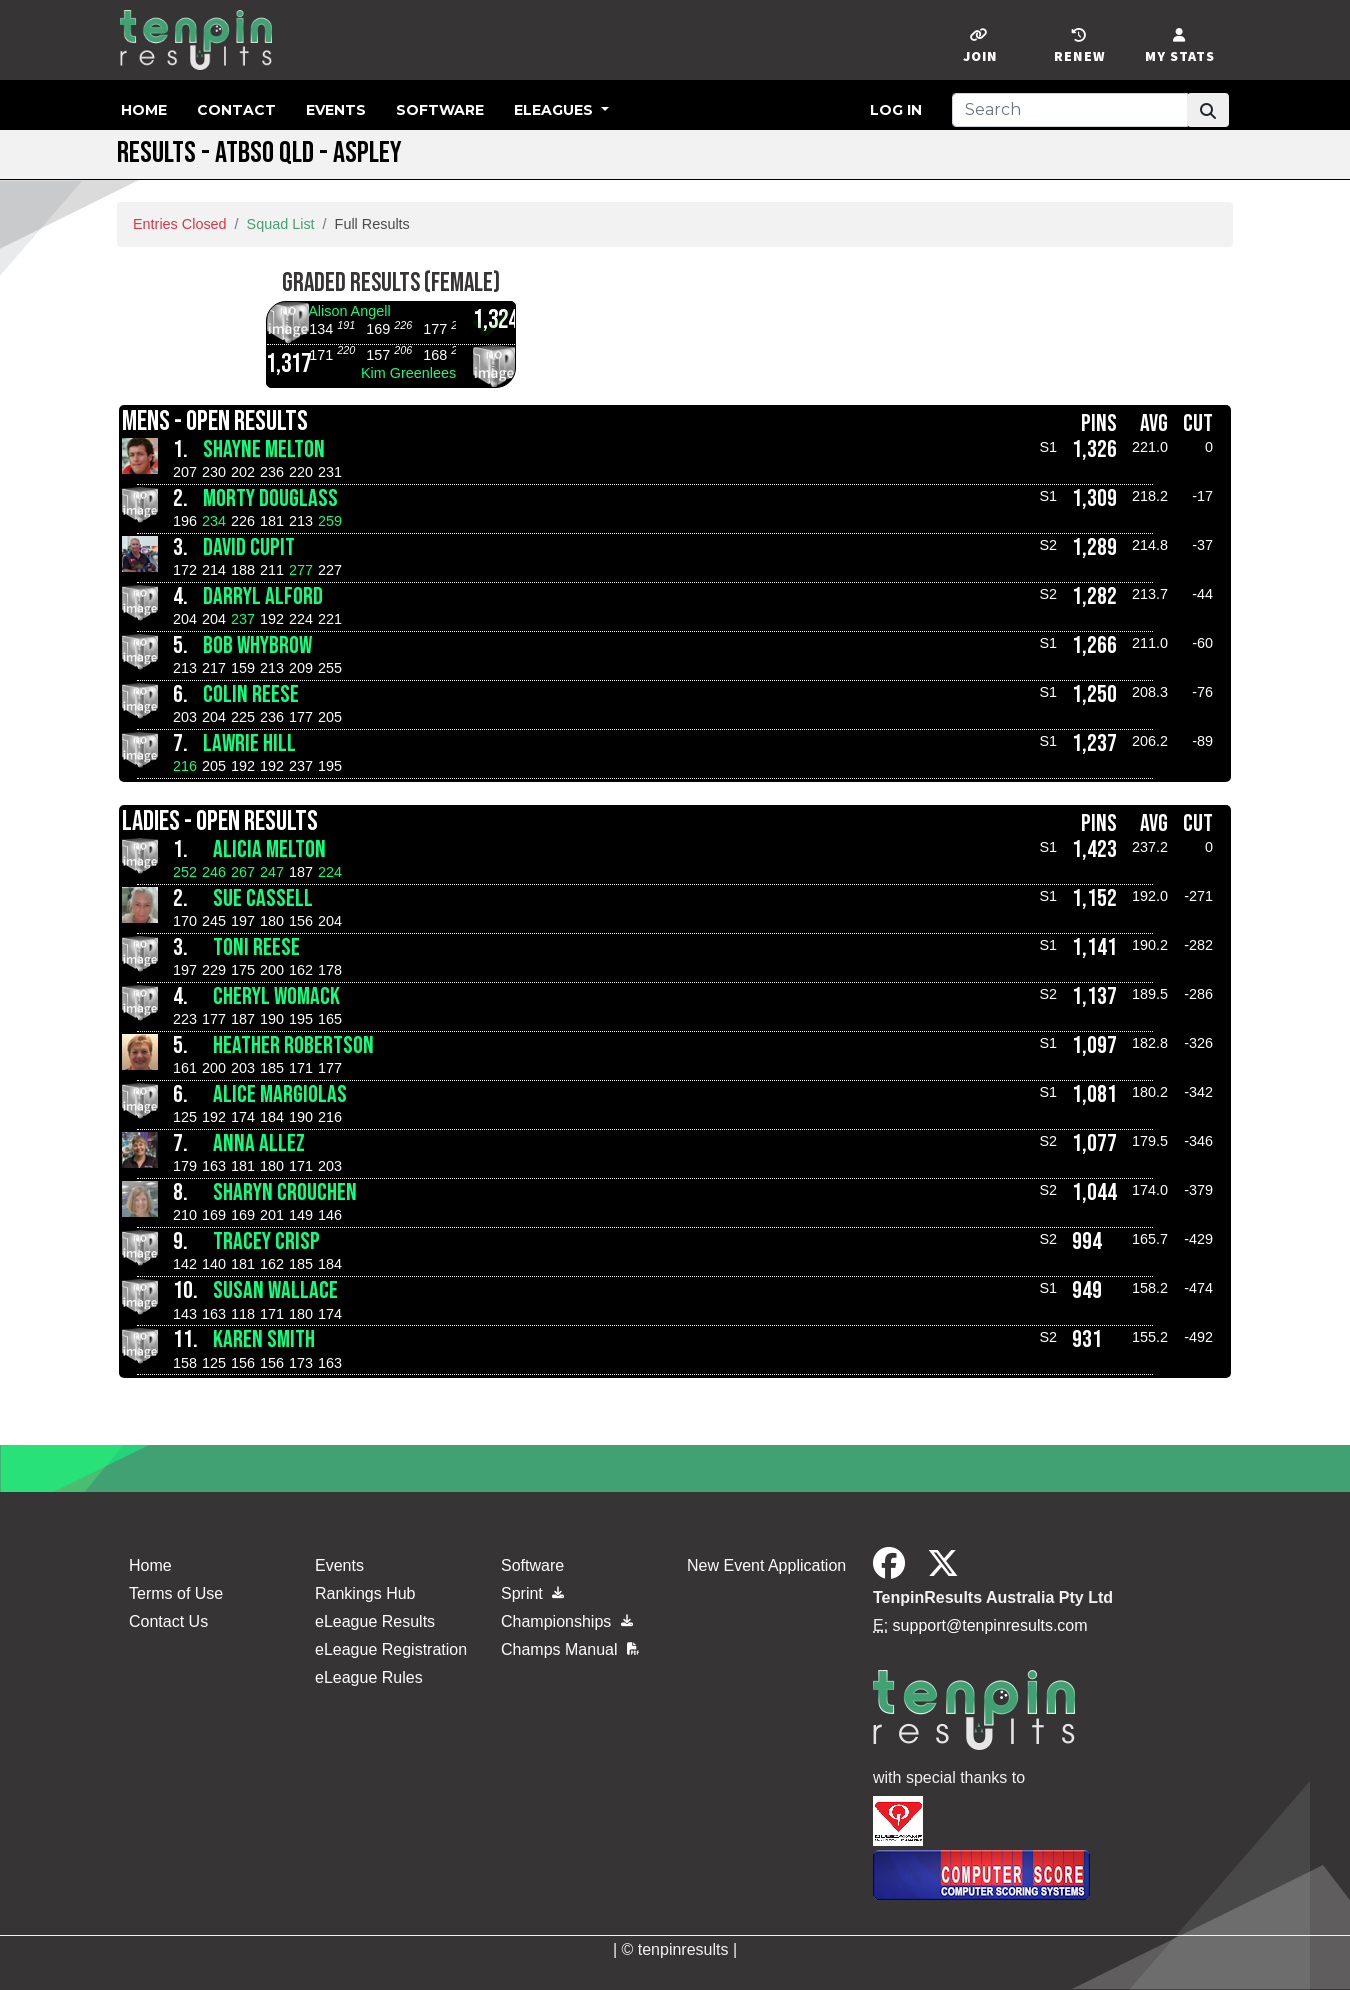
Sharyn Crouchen (285, 1192)
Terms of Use (176, 1593)
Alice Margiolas (280, 1094)
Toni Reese (256, 947)
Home (144, 110)
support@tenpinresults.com (990, 1625)
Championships (567, 1621)
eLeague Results (375, 1621)
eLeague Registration (391, 1649)
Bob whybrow (257, 645)
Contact (236, 110)
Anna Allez (259, 1143)
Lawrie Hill (249, 743)
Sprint (532, 1593)
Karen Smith (264, 1339)
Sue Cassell (263, 898)
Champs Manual (570, 1649)
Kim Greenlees (408, 373)
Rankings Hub (365, 1593)
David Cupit (249, 547)
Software (440, 110)
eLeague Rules (369, 1677)
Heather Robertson (293, 1045)
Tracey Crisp (266, 1241)
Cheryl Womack (276, 996)
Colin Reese (251, 694)
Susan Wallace (275, 1290)
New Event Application (766, 1565)
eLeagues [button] (555, 110)
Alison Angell (349, 311)
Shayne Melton (264, 449)
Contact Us (168, 1621)
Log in (896, 110)
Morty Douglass (270, 498)
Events (336, 110)
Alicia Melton (269, 849)
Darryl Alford (263, 596)
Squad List (281, 224)
